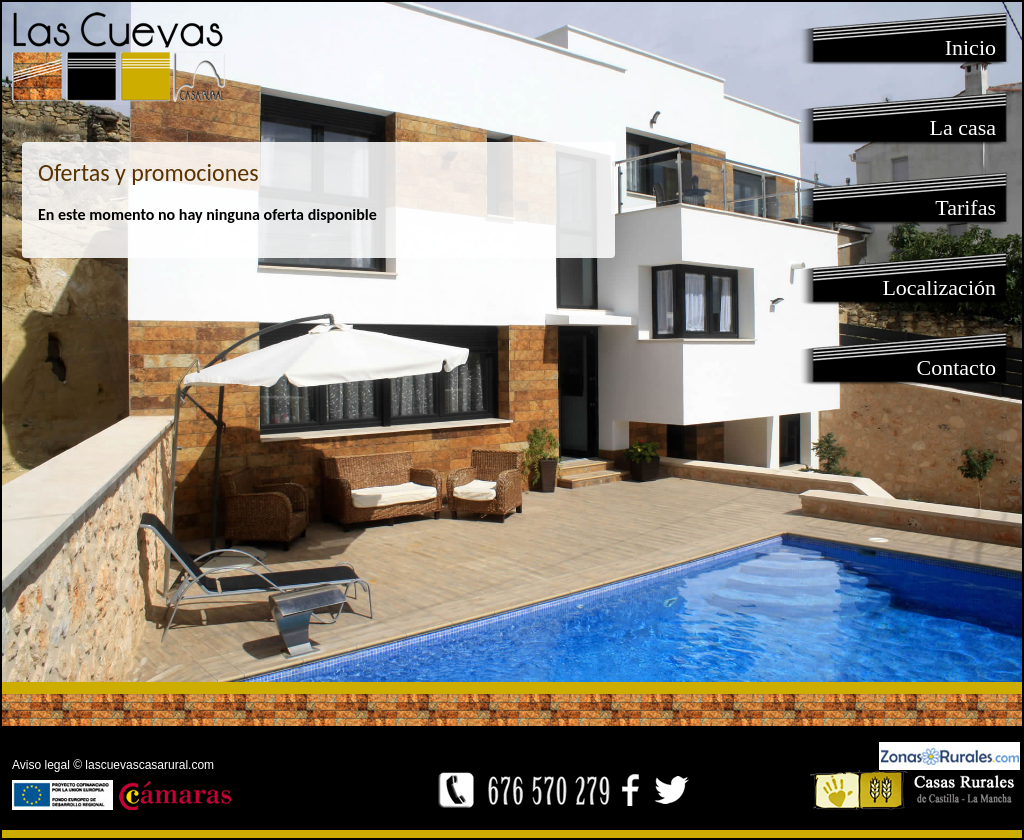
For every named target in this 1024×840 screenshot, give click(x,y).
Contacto (956, 367)
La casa (962, 127)
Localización (939, 287)
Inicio (970, 47)
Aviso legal (41, 765)
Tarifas (965, 207)
